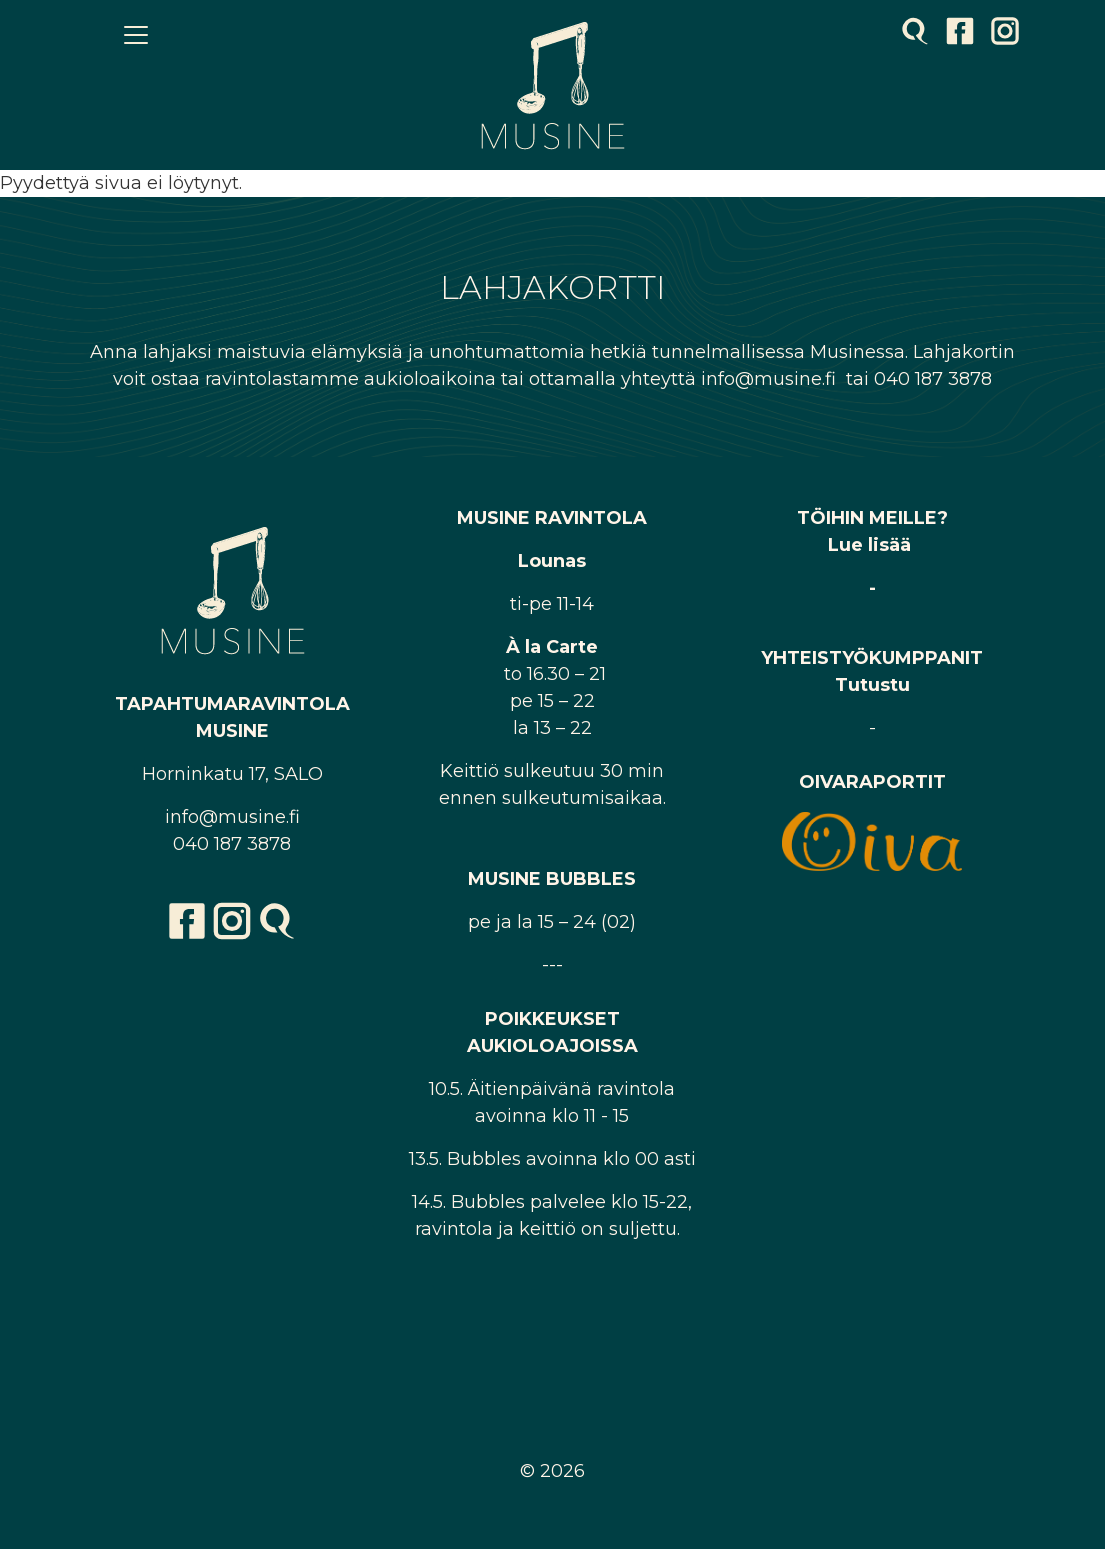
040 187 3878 (232, 844)
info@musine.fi (232, 817)
